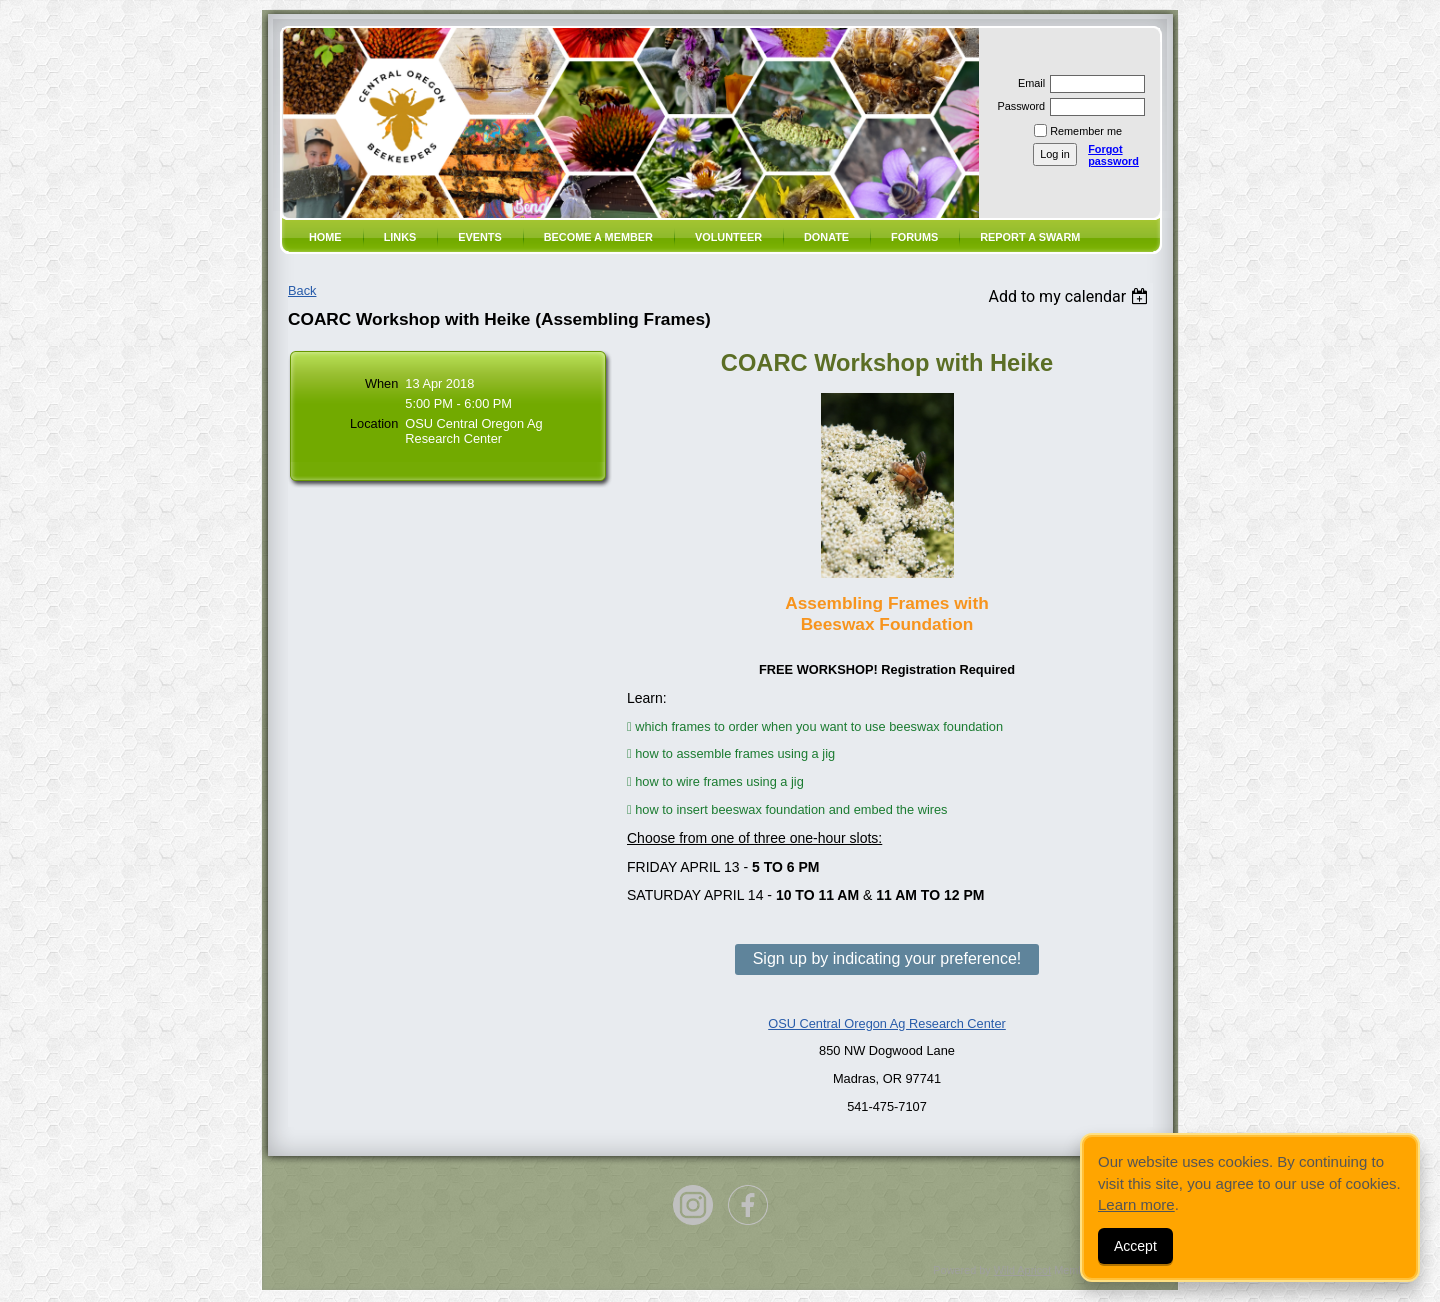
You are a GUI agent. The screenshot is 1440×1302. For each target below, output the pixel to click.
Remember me (1086, 131)
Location (374, 423)
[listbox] (1070, 296)
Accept (1135, 1246)
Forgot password (1113, 155)
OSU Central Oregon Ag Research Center (887, 1023)
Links (400, 237)
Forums (914, 237)
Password (1017, 106)
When (381, 383)
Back (302, 290)
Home (325, 237)
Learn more (1136, 1204)
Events (480, 237)
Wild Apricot (1022, 1270)
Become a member (598, 237)
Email (1028, 83)
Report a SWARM (1030, 237)
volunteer (728, 237)
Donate (826, 237)
